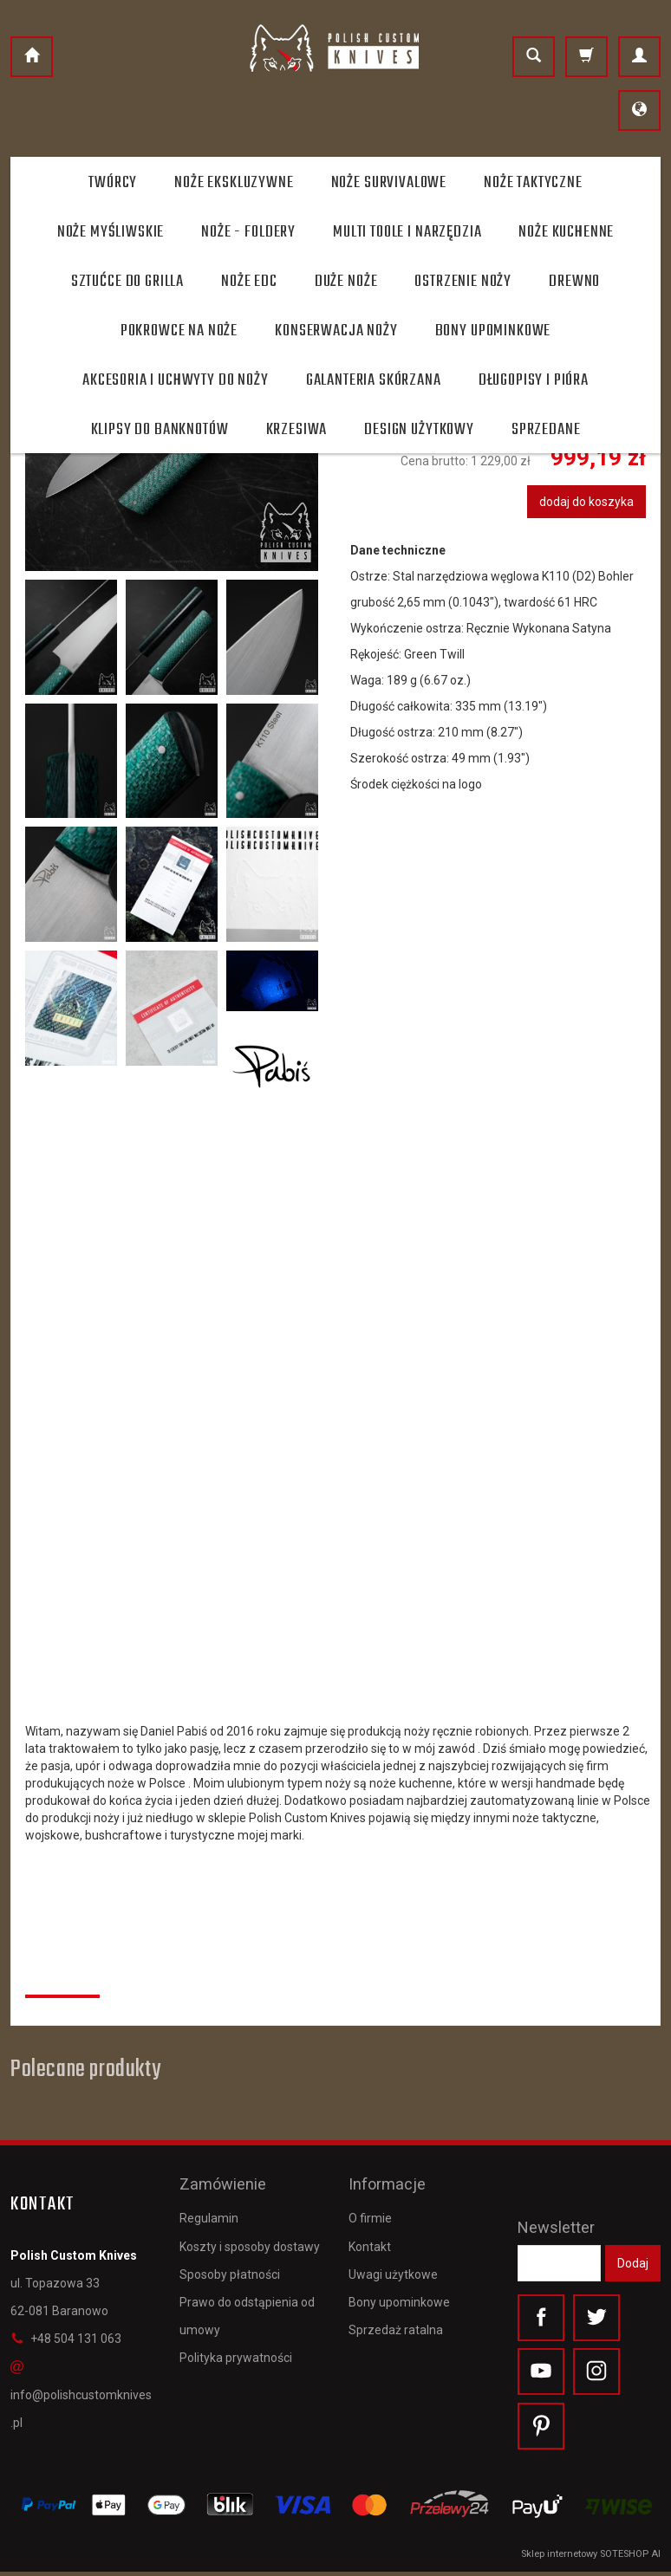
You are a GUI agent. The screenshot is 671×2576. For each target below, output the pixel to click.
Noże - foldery (248, 232)
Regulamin (208, 2211)
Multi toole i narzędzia (407, 232)
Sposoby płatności (229, 2267)
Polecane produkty (85, 2070)
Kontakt (370, 2239)
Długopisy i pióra (534, 380)
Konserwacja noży (336, 331)
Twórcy (112, 183)
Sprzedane (546, 430)
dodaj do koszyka (586, 502)
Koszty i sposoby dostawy (249, 2239)
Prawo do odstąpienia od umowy (247, 2309)
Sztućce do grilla (127, 282)
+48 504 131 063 (65, 2339)
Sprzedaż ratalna (396, 2323)
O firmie (370, 2211)
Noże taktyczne (533, 183)
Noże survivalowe (388, 183)
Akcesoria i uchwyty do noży (175, 380)
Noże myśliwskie (111, 232)
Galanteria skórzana (373, 380)
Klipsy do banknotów (160, 430)
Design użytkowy (419, 430)
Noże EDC (249, 282)
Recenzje (62, 1975)
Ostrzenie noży (462, 282)
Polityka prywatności (235, 2351)
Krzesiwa (297, 430)
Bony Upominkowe (493, 331)
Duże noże (346, 282)
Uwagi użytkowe (393, 2267)
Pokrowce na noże (179, 331)
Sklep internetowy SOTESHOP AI (591, 2558)
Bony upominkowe (399, 2295)
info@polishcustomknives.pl (81, 2395)
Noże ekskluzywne (233, 183)
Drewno (574, 282)
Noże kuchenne (566, 232)
